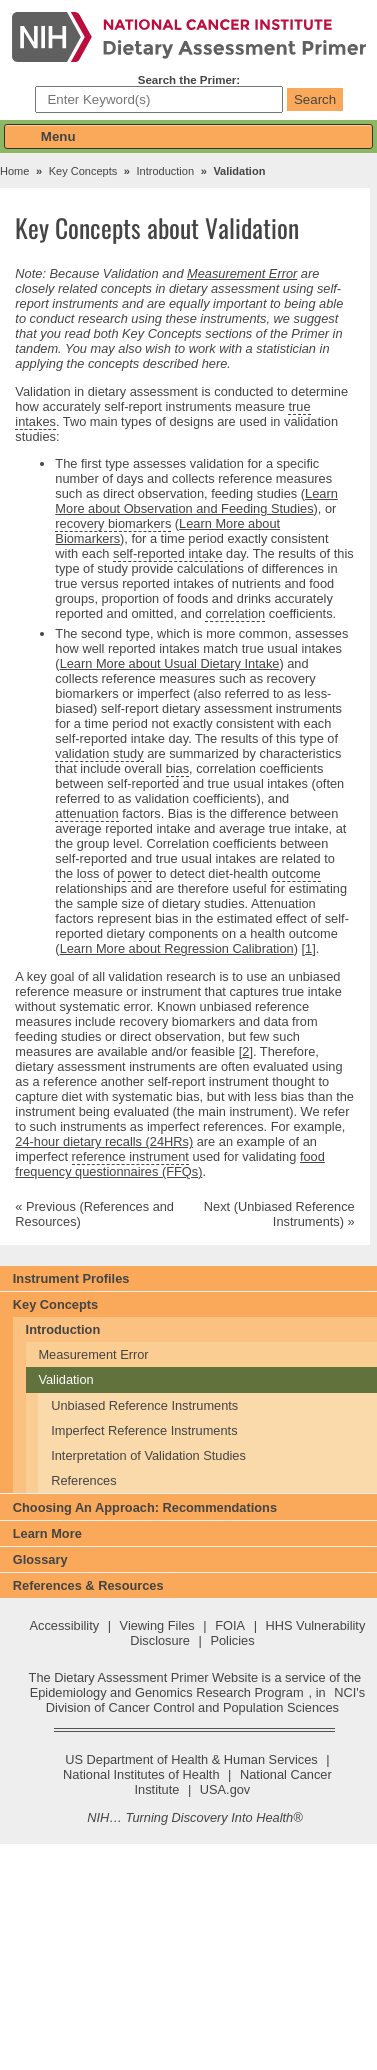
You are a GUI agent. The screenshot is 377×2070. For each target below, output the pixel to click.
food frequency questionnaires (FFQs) (169, 1164)
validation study (99, 753)
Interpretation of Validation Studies (148, 1455)
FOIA (230, 1625)
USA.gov (225, 1789)
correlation (235, 614)
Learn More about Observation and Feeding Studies (196, 501)
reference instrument (130, 1157)
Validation (65, 1379)
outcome (296, 874)
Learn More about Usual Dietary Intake (170, 663)
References (83, 1480)
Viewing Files (157, 1625)
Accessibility (64, 1625)
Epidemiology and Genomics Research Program (167, 1692)
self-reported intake (168, 554)
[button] (188, 136)
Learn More (47, 1533)
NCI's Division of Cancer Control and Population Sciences (205, 1700)
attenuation (86, 813)
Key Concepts (83, 171)
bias (177, 769)
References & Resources (88, 1585)
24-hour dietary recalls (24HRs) (104, 1141)
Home (14, 171)
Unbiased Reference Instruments (144, 1405)
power (134, 874)
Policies (232, 1640)
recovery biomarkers (113, 523)
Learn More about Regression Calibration (177, 948)
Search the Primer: (189, 80)
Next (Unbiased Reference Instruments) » (279, 1214)
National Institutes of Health (141, 1774)
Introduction (165, 171)
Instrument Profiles (71, 1278)
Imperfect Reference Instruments (144, 1430)
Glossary (40, 1559)
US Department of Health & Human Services (191, 1759)
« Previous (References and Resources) (94, 1214)
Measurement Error (242, 273)
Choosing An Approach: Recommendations (145, 1507)
